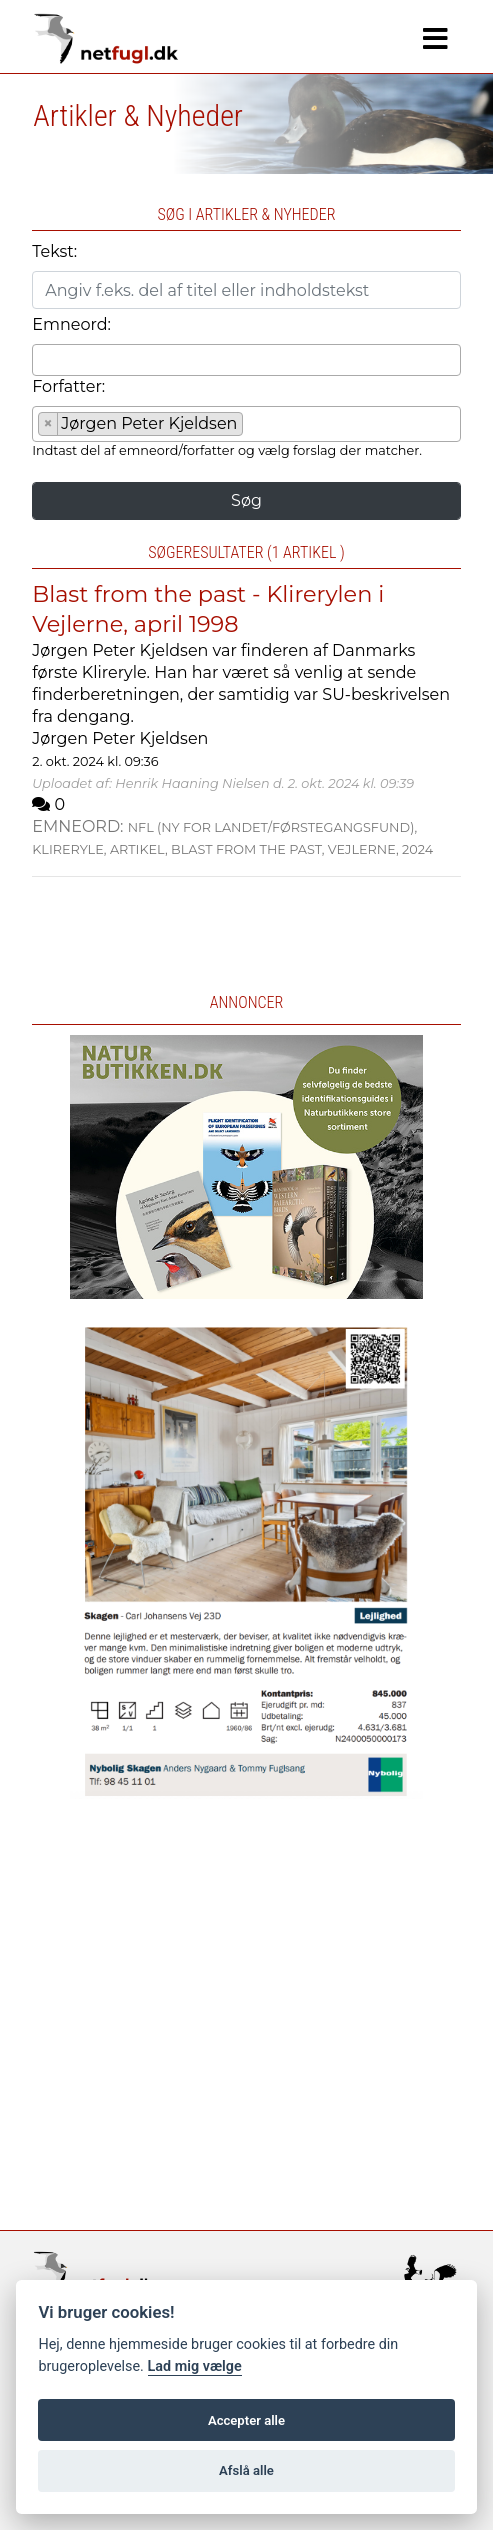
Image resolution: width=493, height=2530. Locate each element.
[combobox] (246, 360)
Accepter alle (246, 2420)
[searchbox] (44, 359)
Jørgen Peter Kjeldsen (120, 738)
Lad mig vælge (195, 2366)
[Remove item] (48, 424)
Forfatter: (68, 386)
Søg (246, 500)
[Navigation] (435, 39)
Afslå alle (246, 2470)
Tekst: (54, 251)
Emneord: (71, 324)
